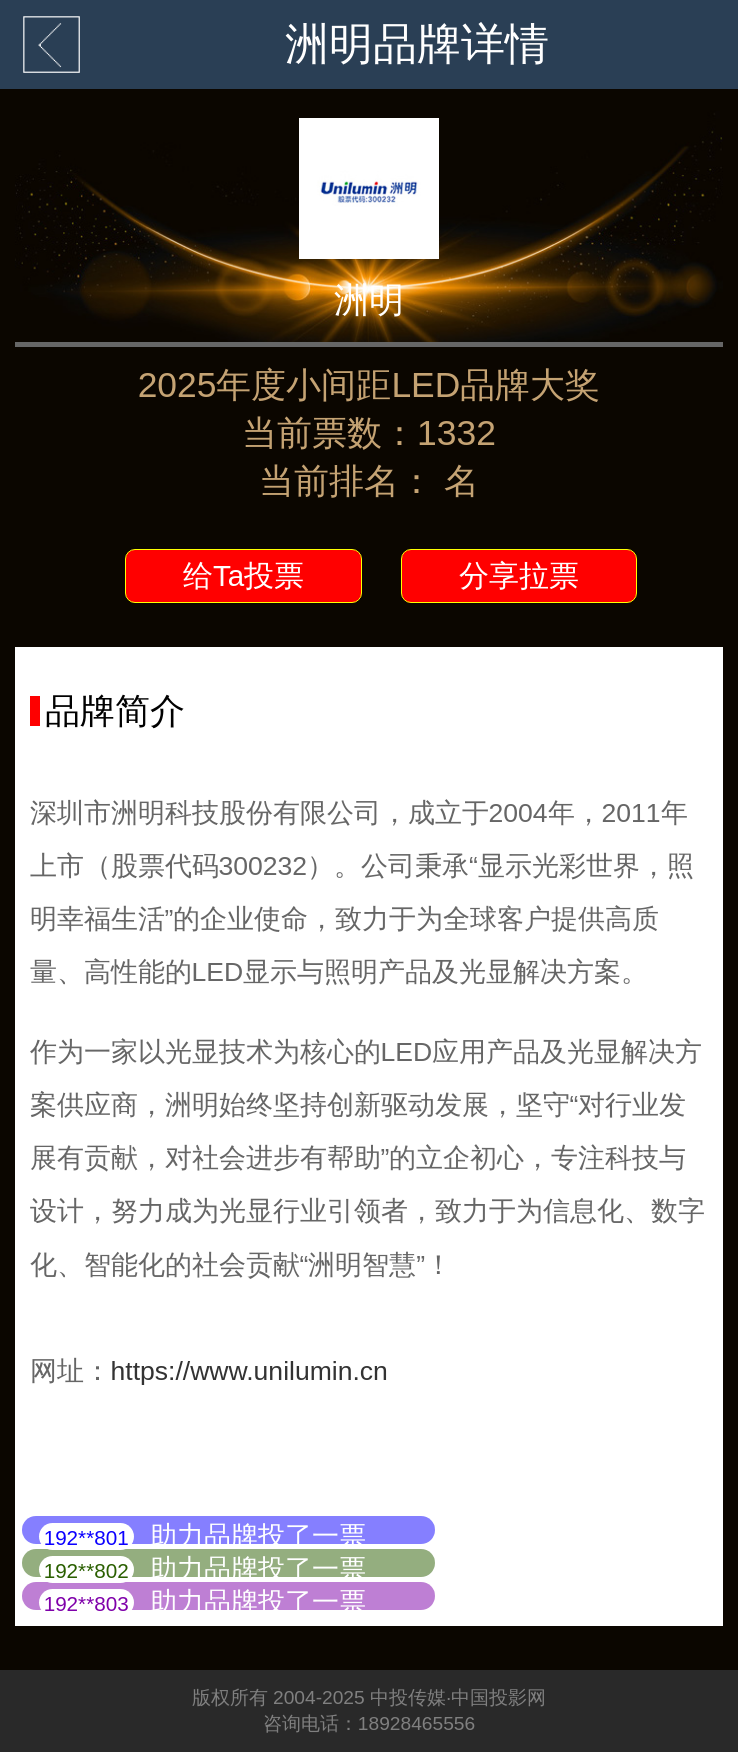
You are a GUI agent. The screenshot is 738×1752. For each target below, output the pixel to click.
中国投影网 (498, 1697)
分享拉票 (519, 575)
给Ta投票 (243, 575)
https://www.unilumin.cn (249, 1371)
